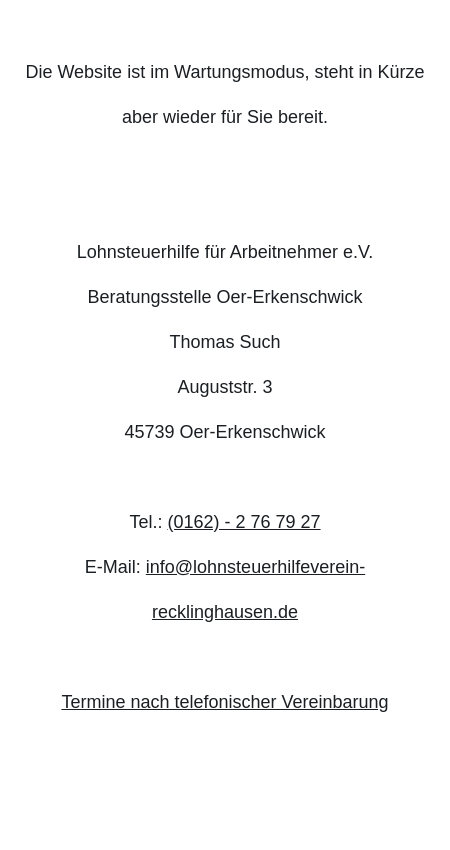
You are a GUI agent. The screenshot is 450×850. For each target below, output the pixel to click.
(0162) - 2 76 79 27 (243, 522)
